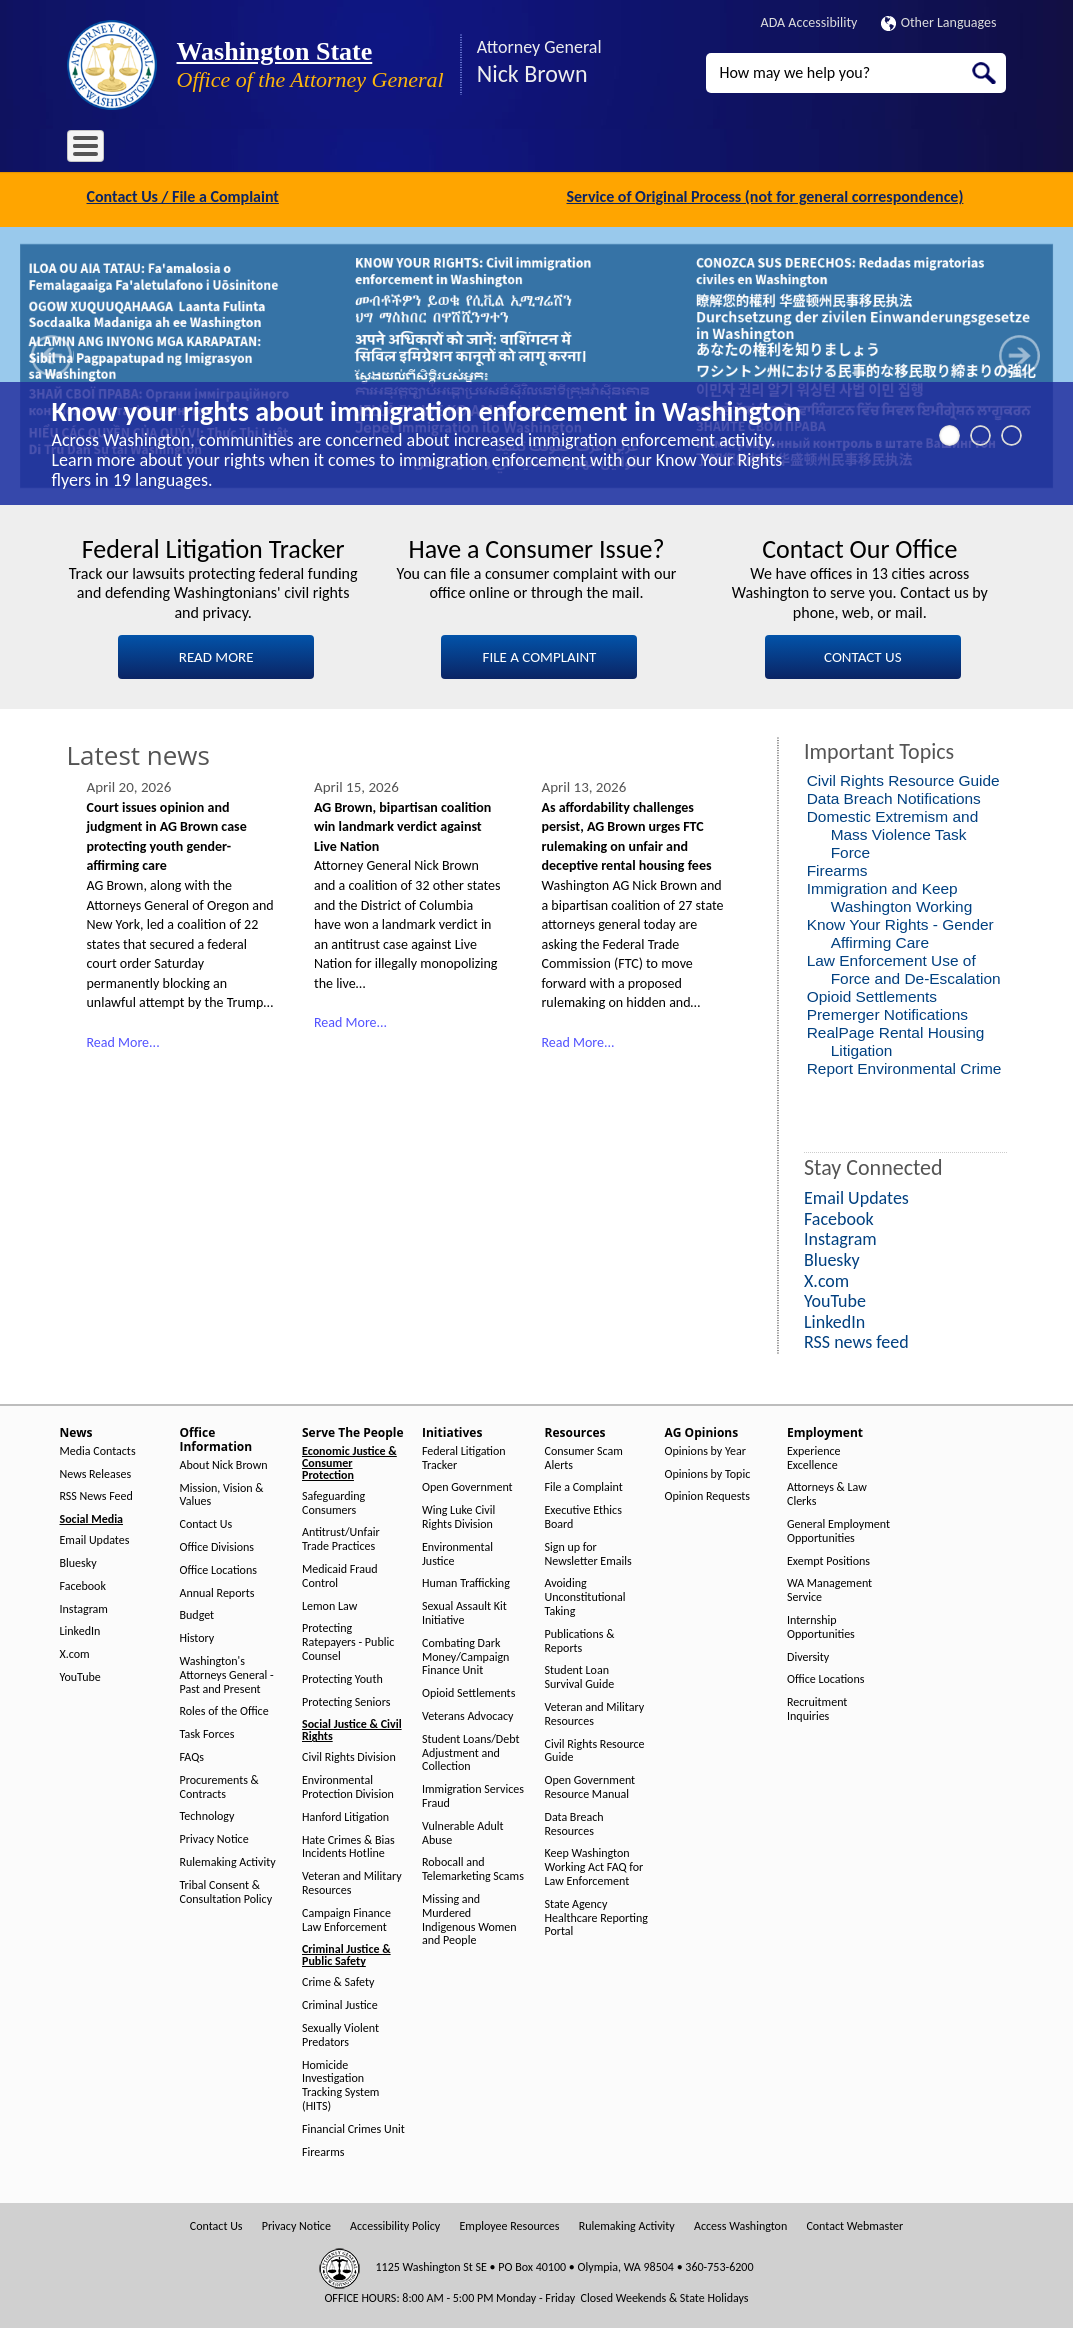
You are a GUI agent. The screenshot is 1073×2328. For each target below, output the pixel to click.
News (153, 149)
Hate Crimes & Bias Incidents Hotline (348, 1844)
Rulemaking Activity (228, 1860)
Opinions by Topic (708, 1471)
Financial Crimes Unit (353, 2126)
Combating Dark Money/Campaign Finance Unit (465, 1654)
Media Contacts (98, 1448)
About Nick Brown (224, 1462)
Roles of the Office (224, 1709)
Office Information (247, 149)
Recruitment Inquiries (817, 1707)
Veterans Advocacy (468, 1714)
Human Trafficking (466, 1581)
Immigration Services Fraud (473, 1794)
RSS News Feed (96, 1494)
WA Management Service (829, 1588)
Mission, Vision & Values (222, 1492)
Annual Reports (217, 1590)
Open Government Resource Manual (590, 1785)
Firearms (837, 868)
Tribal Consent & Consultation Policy (226, 1889)
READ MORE (216, 654)
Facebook (83, 1583)
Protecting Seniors (346, 1699)
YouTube (80, 1675)
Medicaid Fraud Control (340, 1574)
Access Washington (740, 2224)
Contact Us (206, 1522)
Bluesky (78, 1561)
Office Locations (218, 1567)
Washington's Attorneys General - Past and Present (227, 1673)
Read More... (123, 1040)
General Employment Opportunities (838, 1529)
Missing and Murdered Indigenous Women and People (469, 1918)
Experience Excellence (814, 1455)
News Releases (96, 1471)
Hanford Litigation (345, 1814)
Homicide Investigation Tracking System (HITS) (340, 2083)
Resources (555, 149)
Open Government (467, 1485)
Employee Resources (509, 2224)
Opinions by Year (705, 1448)
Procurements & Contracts (219, 1784)
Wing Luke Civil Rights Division (458, 1515)
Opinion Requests (708, 1494)
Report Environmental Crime (904, 1066)
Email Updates (95, 1538)
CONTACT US (862, 654)
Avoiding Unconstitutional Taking (585, 1595)
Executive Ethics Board (583, 1515)
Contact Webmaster (854, 2224)
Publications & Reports (580, 1638)
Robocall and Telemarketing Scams (473, 1867)
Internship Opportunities (821, 1625)
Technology (207, 1814)
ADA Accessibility (809, 22)
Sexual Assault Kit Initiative (464, 1611)
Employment (741, 149)
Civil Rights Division (349, 1755)
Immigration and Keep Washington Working (890, 895)
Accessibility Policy (395, 2224)
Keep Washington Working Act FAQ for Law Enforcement (594, 1865)
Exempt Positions (828, 1558)
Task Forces (207, 1732)
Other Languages (939, 22)
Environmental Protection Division (348, 1785)
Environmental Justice (457, 1551)
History (197, 1636)
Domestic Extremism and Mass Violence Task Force (893, 832)
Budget (197, 1613)
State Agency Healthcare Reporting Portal (596, 1915)
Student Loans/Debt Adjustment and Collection (470, 1750)
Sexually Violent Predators (340, 2033)
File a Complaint (584, 1485)
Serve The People (373, 149)
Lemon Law (329, 1603)
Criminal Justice (340, 2003)
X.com (75, 1652)
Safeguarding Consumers (333, 1500)
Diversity (808, 1654)
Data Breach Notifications (894, 796)
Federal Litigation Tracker (464, 1455)
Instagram (84, 1606)
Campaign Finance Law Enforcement (346, 1917)
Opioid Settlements (872, 994)
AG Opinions (644, 149)
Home (96, 149)
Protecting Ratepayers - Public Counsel (348, 1640)
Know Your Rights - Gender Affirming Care (900, 931)
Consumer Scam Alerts (584, 1455)
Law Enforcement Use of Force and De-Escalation (904, 967)
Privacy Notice (214, 1837)
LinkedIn (80, 1629)
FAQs (192, 1755)
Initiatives (473, 149)
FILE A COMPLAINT (540, 654)
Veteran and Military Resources (352, 1881)
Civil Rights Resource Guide (903, 778)
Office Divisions (217, 1545)
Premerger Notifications (887, 1012)
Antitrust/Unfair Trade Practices (341, 1537)
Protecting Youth (342, 1676)
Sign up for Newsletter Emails (588, 1551)
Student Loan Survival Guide (580, 1675)
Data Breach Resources (574, 1821)
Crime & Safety (338, 1980)
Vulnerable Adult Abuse (463, 1830)
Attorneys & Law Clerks (827, 1492)
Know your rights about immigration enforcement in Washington (426, 409)
